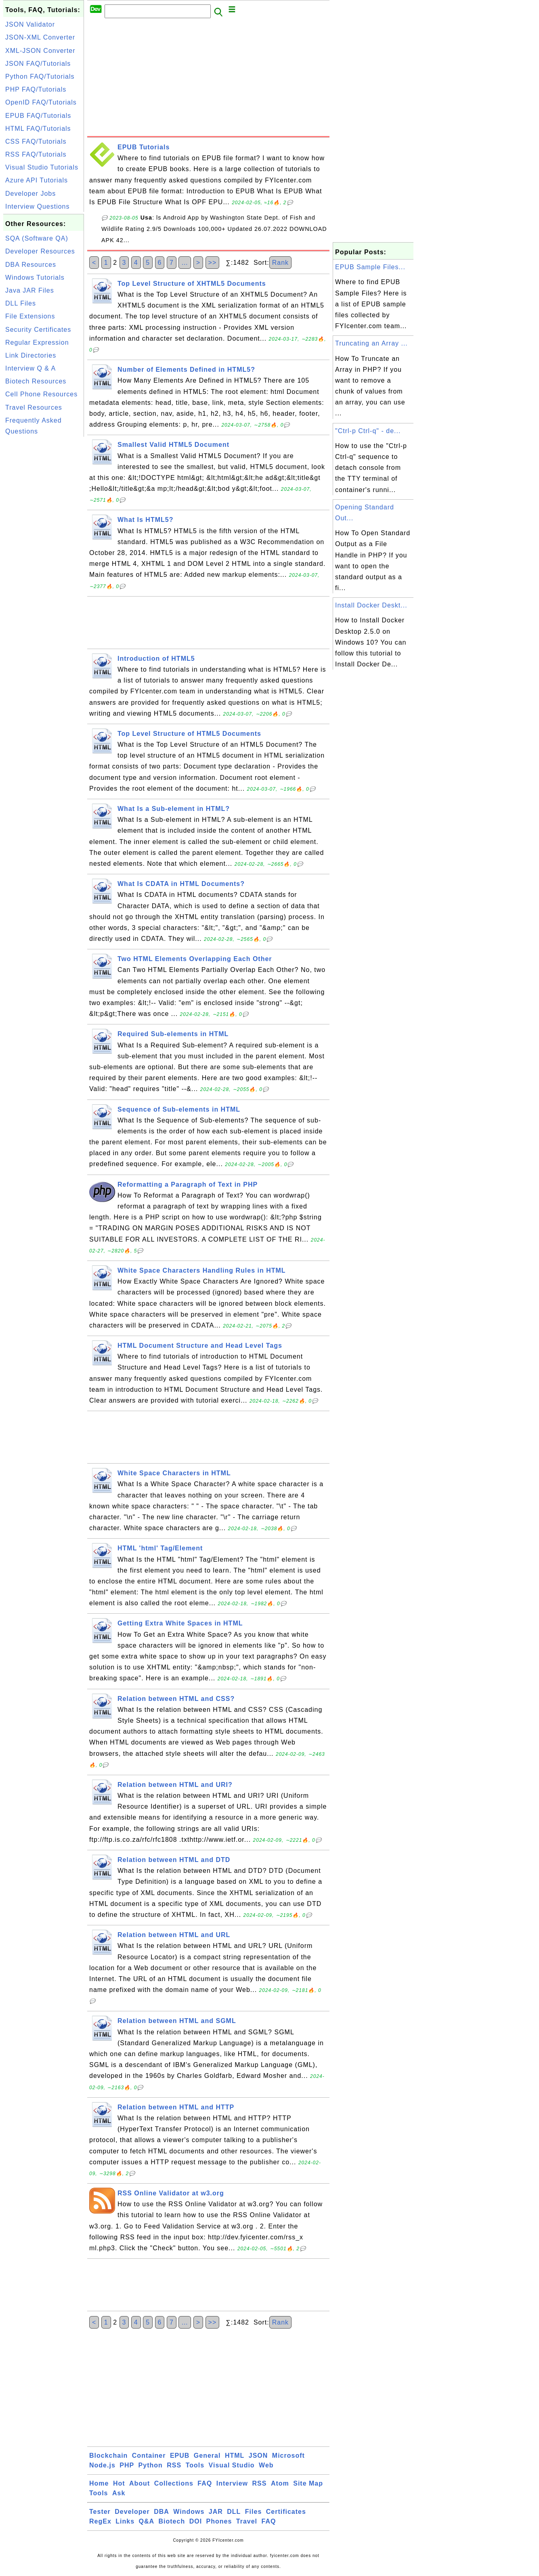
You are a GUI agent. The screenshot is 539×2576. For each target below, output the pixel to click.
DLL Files (20, 303)
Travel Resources (33, 407)
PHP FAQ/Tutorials (35, 89)
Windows (188, 2511)
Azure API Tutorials (36, 180)
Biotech (172, 2521)
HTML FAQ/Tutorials (38, 128)
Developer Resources (40, 251)
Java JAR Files (29, 290)
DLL (234, 2511)
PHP (127, 2465)
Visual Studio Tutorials (41, 167)
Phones (219, 2521)
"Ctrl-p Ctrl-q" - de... (368, 430)
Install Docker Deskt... (371, 605)
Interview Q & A (30, 368)
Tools (195, 2465)
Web (266, 2465)
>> (212, 262)
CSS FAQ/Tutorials (36, 141)
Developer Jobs (30, 193)
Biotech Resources (35, 381)
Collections (173, 2483)
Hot (119, 2483)
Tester (100, 2511)
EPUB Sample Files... (370, 267)
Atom (280, 2483)
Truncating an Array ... (371, 343)
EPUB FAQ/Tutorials (38, 115)
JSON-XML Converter (40, 37)
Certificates (286, 2511)
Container (149, 2455)
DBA (161, 2511)
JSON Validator (30, 24)
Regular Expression (37, 342)
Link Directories (30, 355)
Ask (118, 2493)
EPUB (179, 2455)
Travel (246, 2521)
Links (124, 2521)
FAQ (204, 2483)
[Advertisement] (43, 560)
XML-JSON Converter (40, 50)
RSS (174, 2465)
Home (99, 2483)
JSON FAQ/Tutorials (38, 63)
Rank (280, 262)
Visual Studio (232, 2465)
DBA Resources (30, 264)
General (207, 2455)
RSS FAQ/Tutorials (36, 154)
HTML (234, 2455)
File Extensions (30, 316)
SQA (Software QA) (36, 238)
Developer (132, 2511)
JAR (216, 2511)
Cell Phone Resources (41, 394)
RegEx (100, 2521)
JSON (258, 2455)
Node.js (102, 2465)
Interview (232, 2483)
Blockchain (108, 2455)
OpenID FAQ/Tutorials (41, 102)
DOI (195, 2521)
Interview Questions (37, 206)
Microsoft (288, 2455)
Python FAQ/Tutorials (39, 76)
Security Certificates (38, 329)
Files (253, 2511)
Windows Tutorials (35, 277)
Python (150, 2465)
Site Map (308, 2483)
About (139, 2483)
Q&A (147, 2521)
